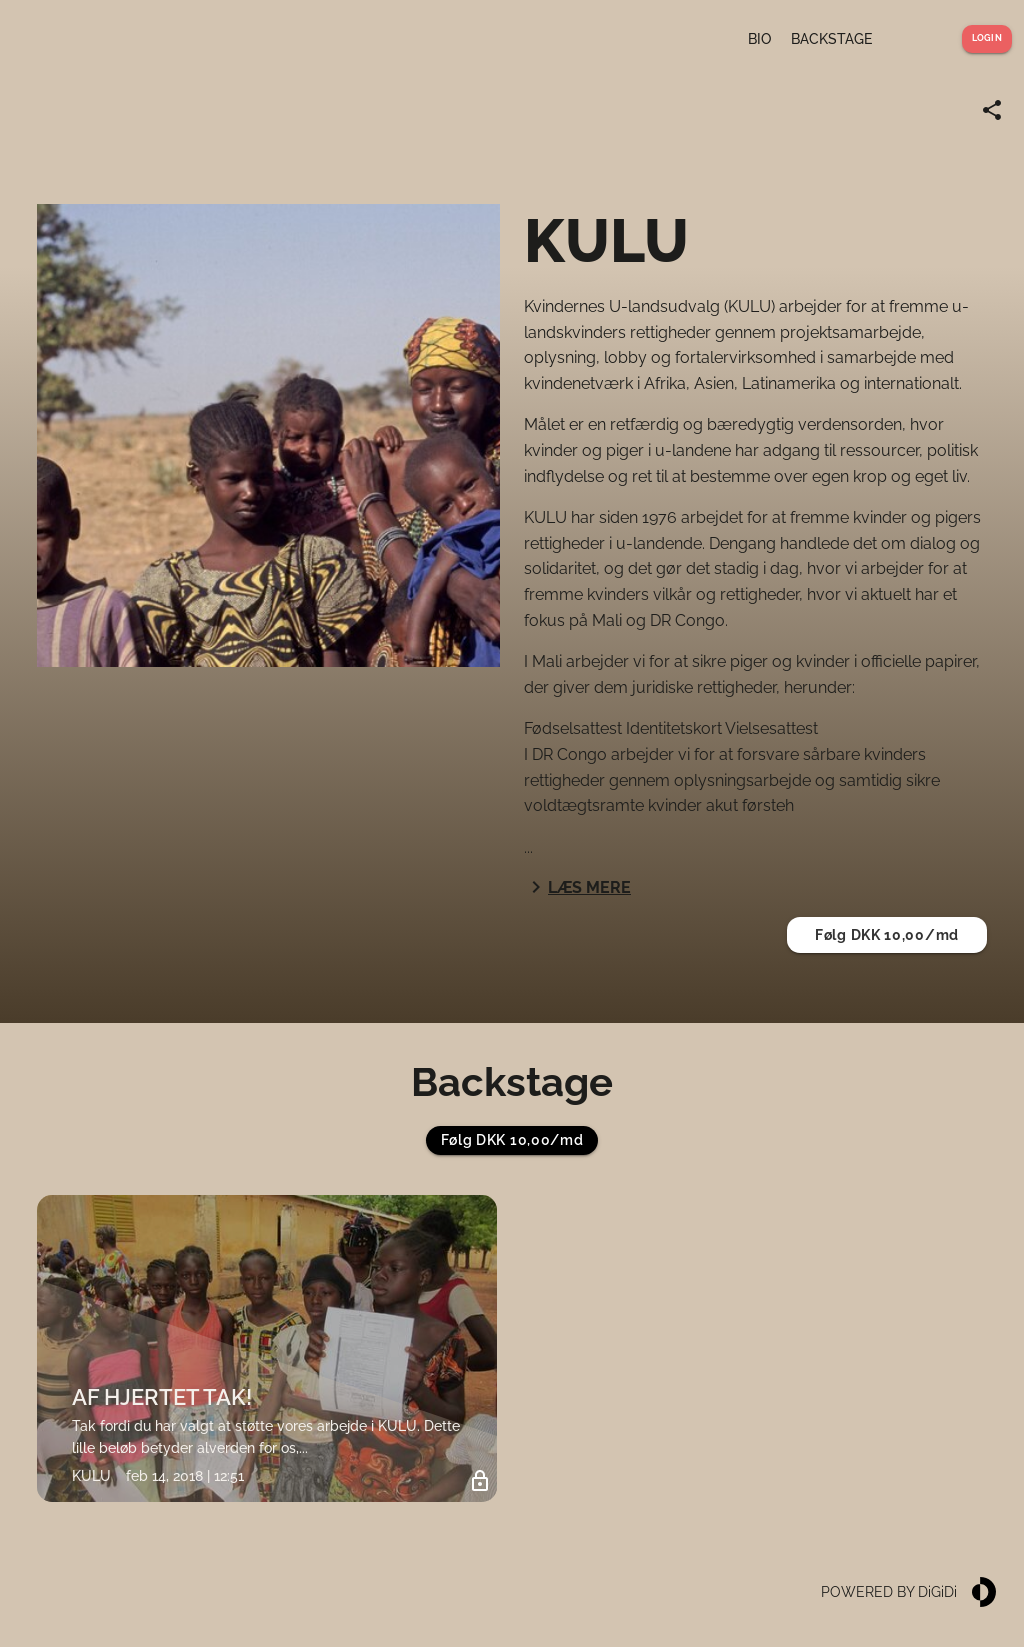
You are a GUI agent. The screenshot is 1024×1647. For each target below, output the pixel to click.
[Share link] (992, 110)
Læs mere (577, 887)
